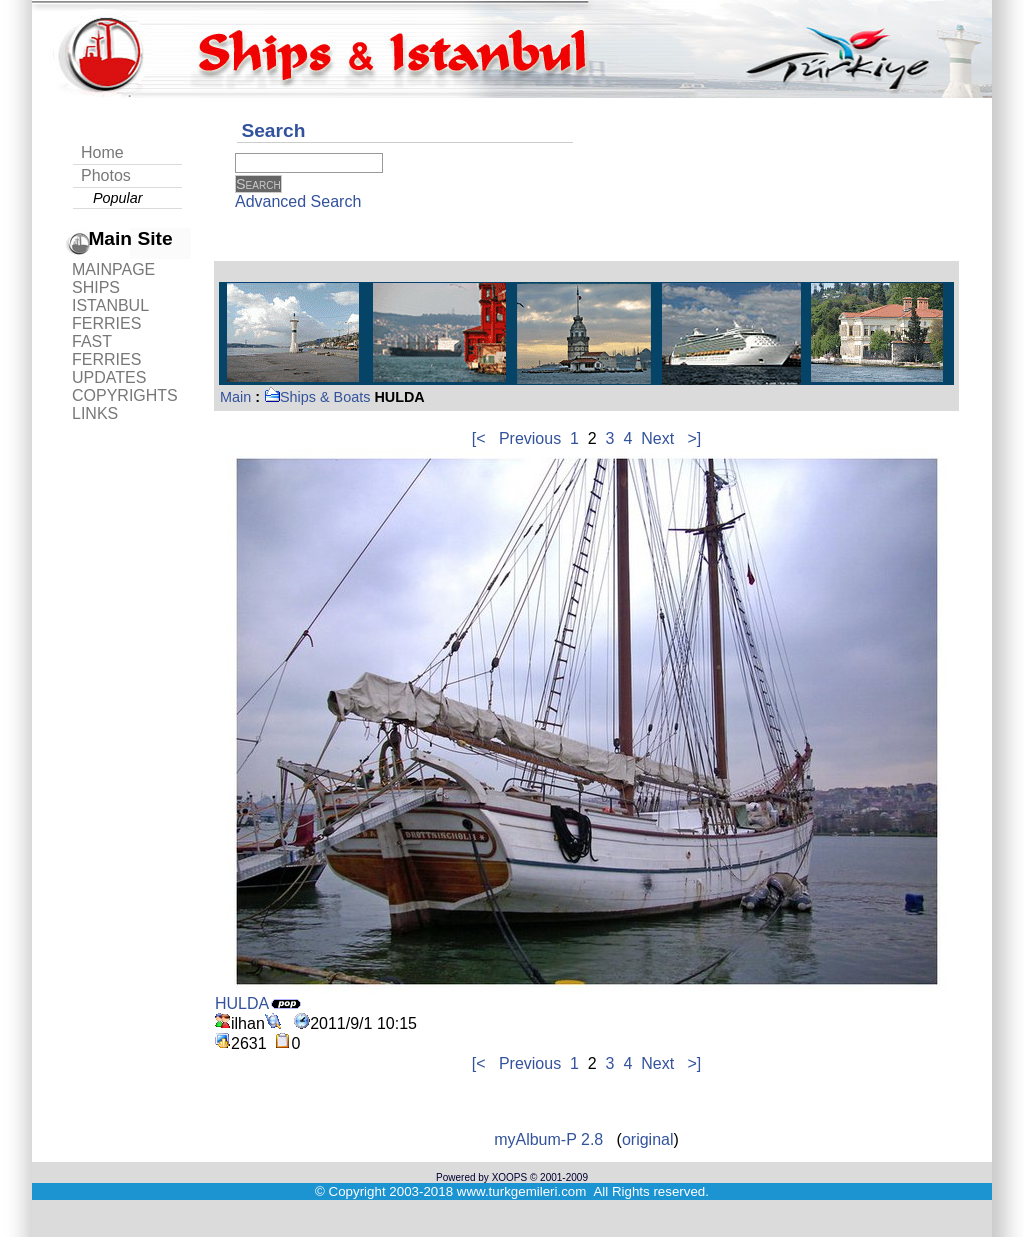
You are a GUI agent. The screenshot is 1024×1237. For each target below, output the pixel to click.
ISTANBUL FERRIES (110, 314)
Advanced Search (298, 201)
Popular (118, 198)
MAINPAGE (113, 269)
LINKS (95, 413)
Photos (106, 175)
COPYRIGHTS (125, 395)
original (648, 1139)
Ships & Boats (317, 397)
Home (102, 152)
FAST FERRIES (106, 350)
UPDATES (109, 377)
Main (235, 397)
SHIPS (96, 287)
